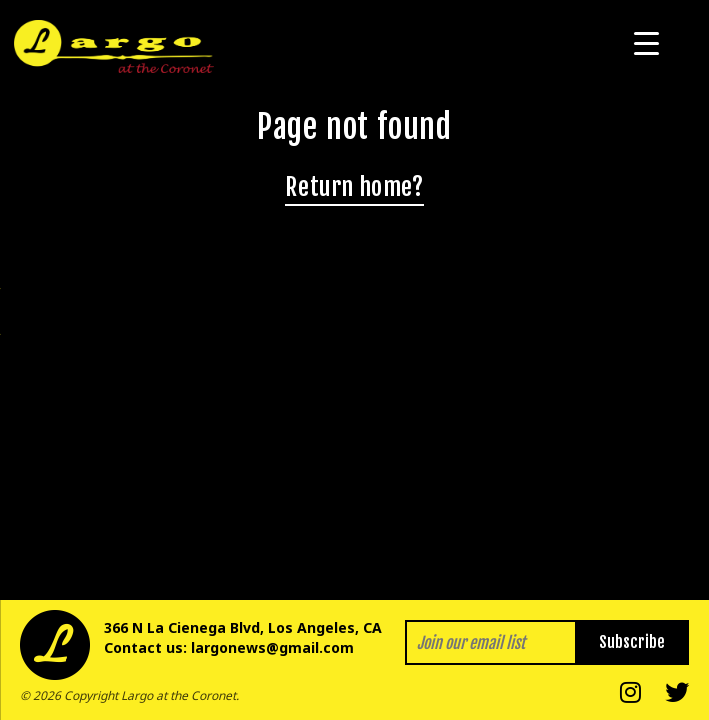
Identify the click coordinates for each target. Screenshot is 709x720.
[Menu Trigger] (646, 42)
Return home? (354, 187)
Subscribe (632, 642)
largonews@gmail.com (272, 647)
